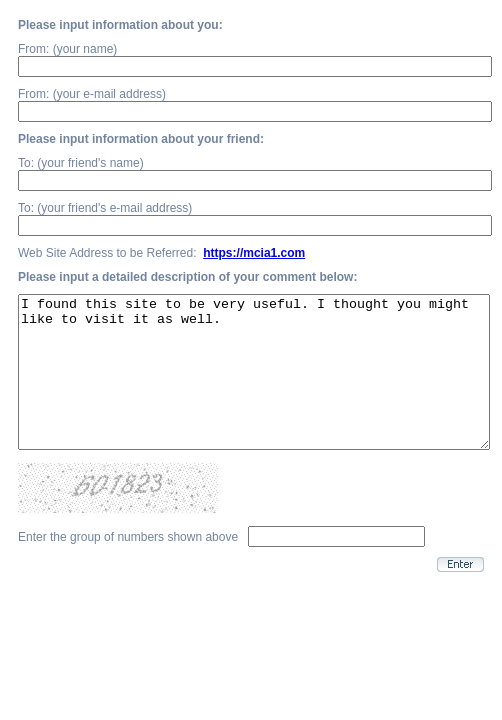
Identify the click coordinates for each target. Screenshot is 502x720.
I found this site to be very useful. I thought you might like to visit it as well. (254, 387)
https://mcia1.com (254, 253)
